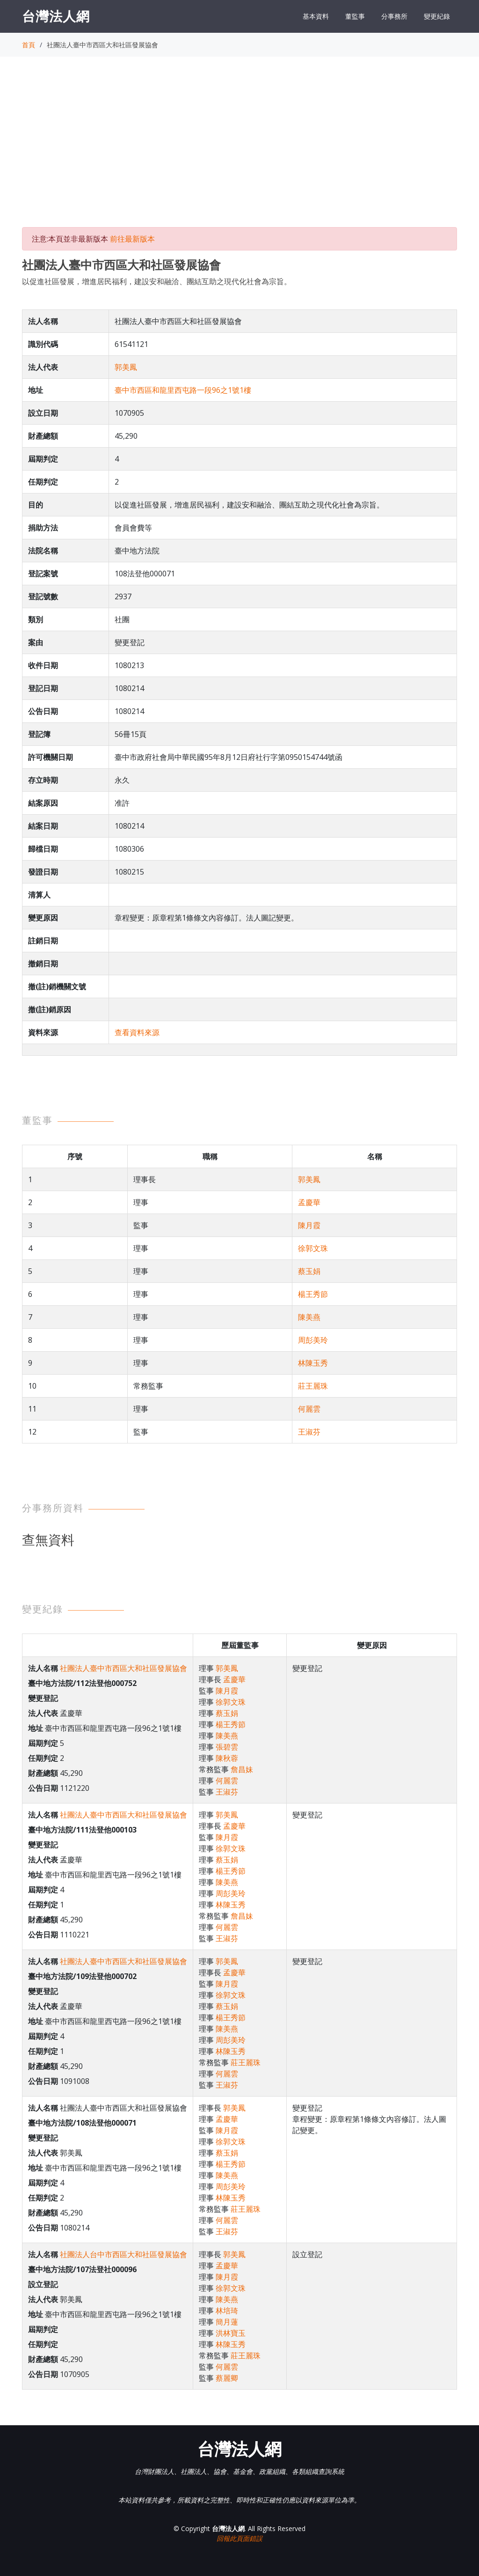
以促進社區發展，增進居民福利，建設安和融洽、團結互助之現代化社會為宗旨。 (156, 281)
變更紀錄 (437, 16)
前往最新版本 (132, 239)
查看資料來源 (137, 1032)
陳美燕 (309, 1317)
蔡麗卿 (227, 2378)
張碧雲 (227, 1747)
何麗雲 (309, 1409)
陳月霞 (309, 1225)
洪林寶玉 (231, 2333)
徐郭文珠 (313, 1248)
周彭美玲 (313, 1340)
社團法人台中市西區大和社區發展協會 (123, 2254)
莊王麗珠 (313, 1386)
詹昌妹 (242, 1769)
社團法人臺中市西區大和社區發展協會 (123, 1668)
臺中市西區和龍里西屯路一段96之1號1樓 (183, 390)
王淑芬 (309, 1432)
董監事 (355, 16)
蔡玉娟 (309, 1271)
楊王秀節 (313, 1294)
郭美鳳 (126, 367)
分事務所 (394, 16)
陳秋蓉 (227, 1758)
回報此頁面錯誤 (239, 2538)
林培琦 (227, 2310)
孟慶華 (309, 1202)
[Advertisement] (239, 150)
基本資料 (316, 16)
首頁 (28, 44)
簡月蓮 (227, 2322)
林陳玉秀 (313, 1363)
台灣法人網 (56, 16)
